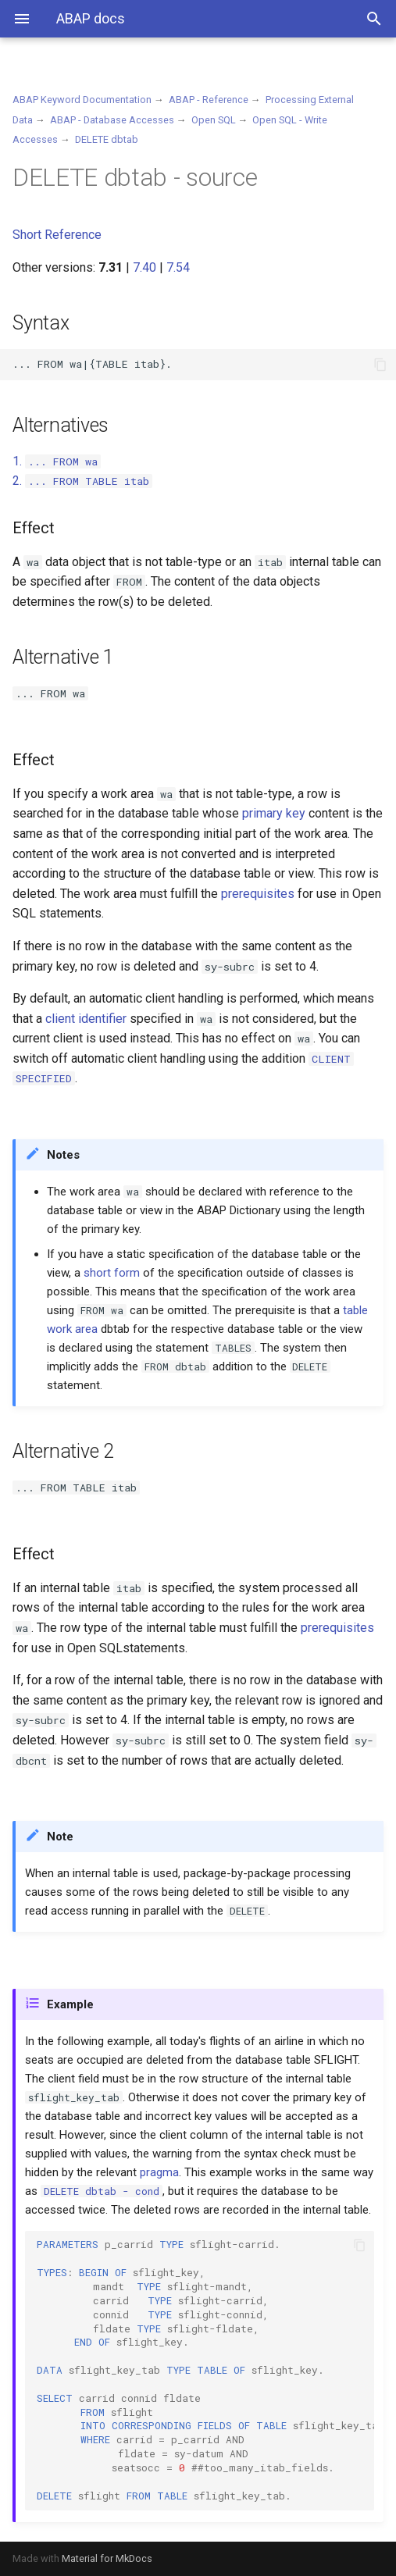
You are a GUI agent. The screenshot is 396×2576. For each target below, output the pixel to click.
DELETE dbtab (106, 139)
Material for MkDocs (107, 2558)
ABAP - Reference (208, 99)
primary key (273, 813)
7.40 (144, 267)
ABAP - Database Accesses (112, 120)
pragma (159, 2172)
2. (82, 480)
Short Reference (57, 234)
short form (112, 1273)
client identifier (86, 1018)
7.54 (178, 267)
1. (56, 461)
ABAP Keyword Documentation (82, 99)
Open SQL (213, 120)
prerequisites (257, 893)
